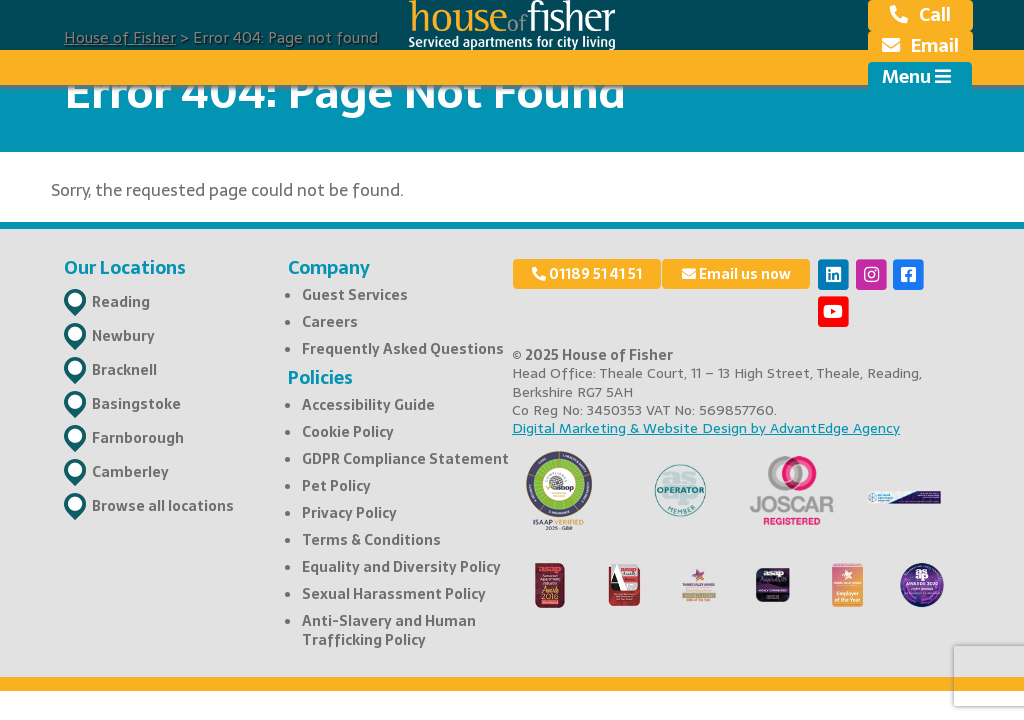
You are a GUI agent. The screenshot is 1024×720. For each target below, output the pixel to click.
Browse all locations (163, 506)
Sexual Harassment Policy (394, 594)
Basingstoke (136, 404)
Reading (121, 302)
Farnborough (138, 438)
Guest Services (355, 295)
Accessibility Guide (368, 405)
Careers (330, 322)
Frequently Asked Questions (403, 349)
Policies (320, 377)
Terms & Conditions (371, 540)
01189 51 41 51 (587, 274)
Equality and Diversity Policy (401, 567)
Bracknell (124, 370)
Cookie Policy (348, 432)
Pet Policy (336, 486)
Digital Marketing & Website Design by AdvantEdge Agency (706, 428)
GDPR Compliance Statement (405, 459)
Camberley (130, 472)
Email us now (736, 274)
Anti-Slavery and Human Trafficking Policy (389, 630)
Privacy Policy (349, 513)
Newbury (123, 336)
